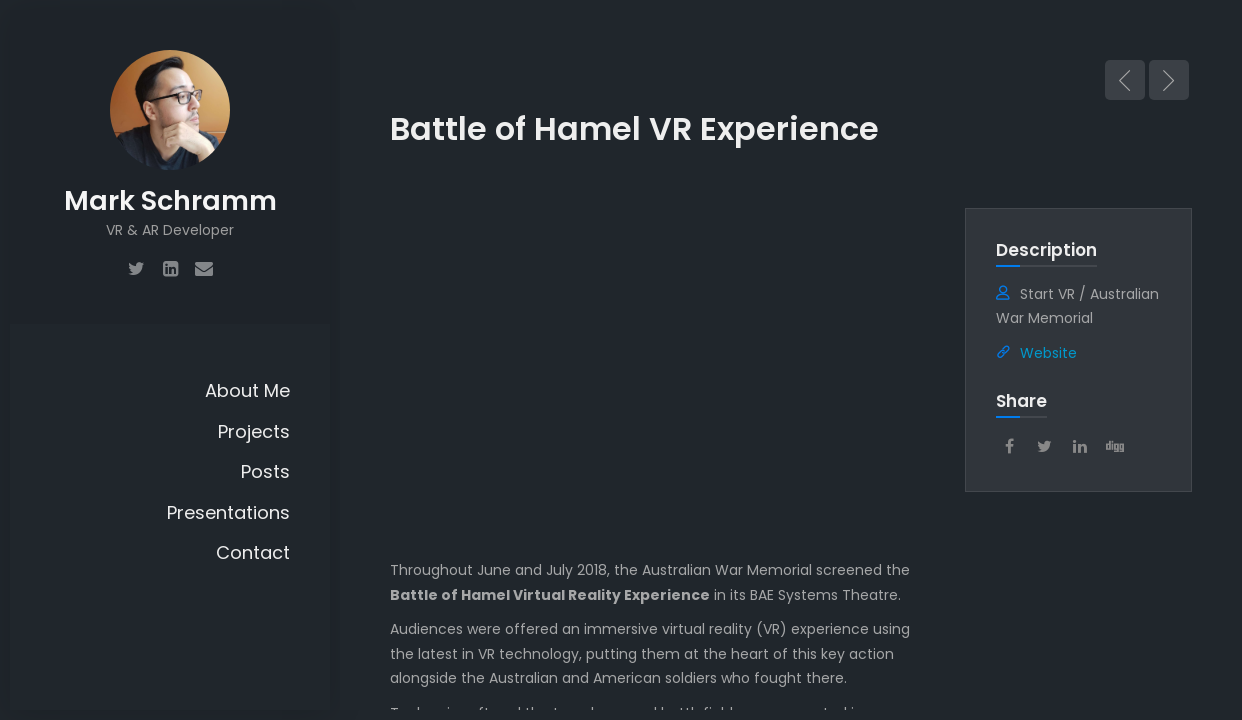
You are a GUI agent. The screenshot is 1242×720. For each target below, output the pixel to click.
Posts (265, 471)
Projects (254, 431)
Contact (253, 552)
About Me (247, 390)
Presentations (228, 512)
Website (1048, 353)
